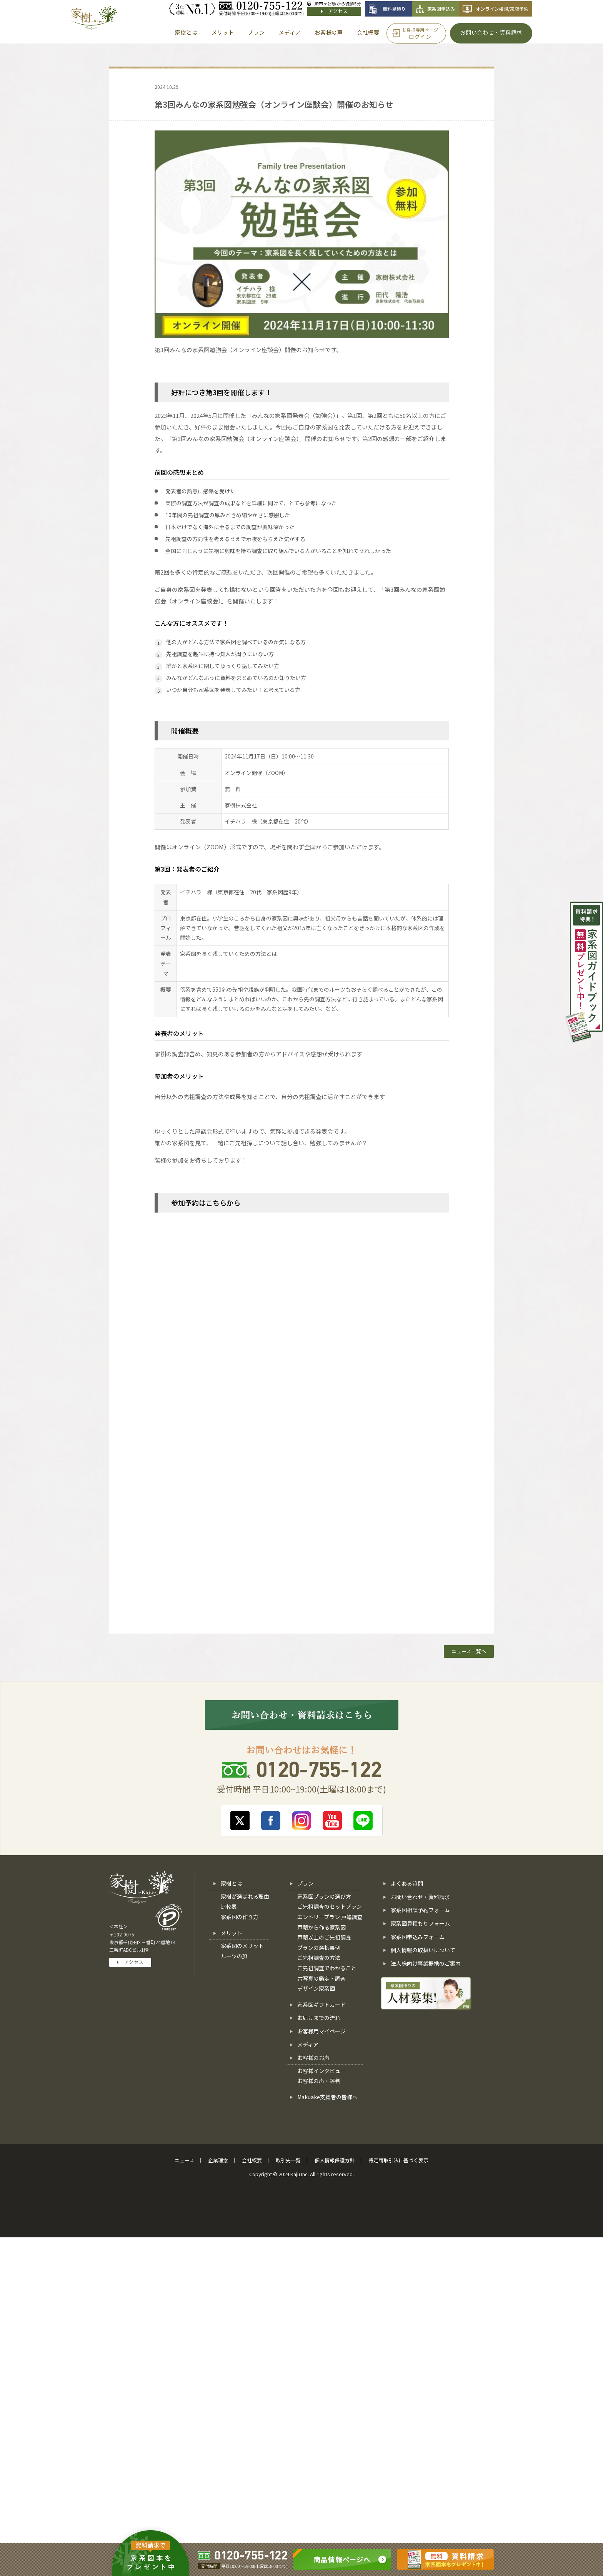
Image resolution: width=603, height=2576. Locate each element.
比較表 (229, 1906)
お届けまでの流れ (318, 2017)
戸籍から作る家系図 (321, 1927)
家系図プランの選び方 (324, 1896)
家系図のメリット (242, 1946)
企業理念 (218, 2160)
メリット (231, 1933)
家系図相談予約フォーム (420, 1910)
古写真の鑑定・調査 (321, 1978)
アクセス (334, 11)
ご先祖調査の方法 (318, 1957)
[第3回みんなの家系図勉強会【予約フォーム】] (300, 1412)
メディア (307, 2044)
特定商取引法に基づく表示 (398, 2160)
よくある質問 (407, 1883)
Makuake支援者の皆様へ (327, 2097)
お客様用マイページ (321, 2031)
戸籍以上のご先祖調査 (324, 1937)
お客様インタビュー (321, 2071)
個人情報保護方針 (335, 2160)
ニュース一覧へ (468, 1651)
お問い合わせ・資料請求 (420, 1897)
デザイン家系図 (316, 1988)
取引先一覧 (288, 2160)
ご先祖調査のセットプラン (329, 1906)
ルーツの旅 (234, 1956)
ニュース (184, 2160)
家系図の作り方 (239, 1917)
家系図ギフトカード (321, 2004)
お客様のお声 (313, 2057)
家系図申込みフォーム (418, 1937)
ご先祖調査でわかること (326, 1968)
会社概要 (252, 2160)
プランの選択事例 (318, 1947)
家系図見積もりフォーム (420, 1923)
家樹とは (231, 1883)
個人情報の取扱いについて (423, 1950)
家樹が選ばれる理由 (245, 1896)
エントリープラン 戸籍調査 (330, 1917)
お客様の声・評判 (318, 2081)
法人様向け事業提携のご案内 (426, 1963)
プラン (305, 1883)
